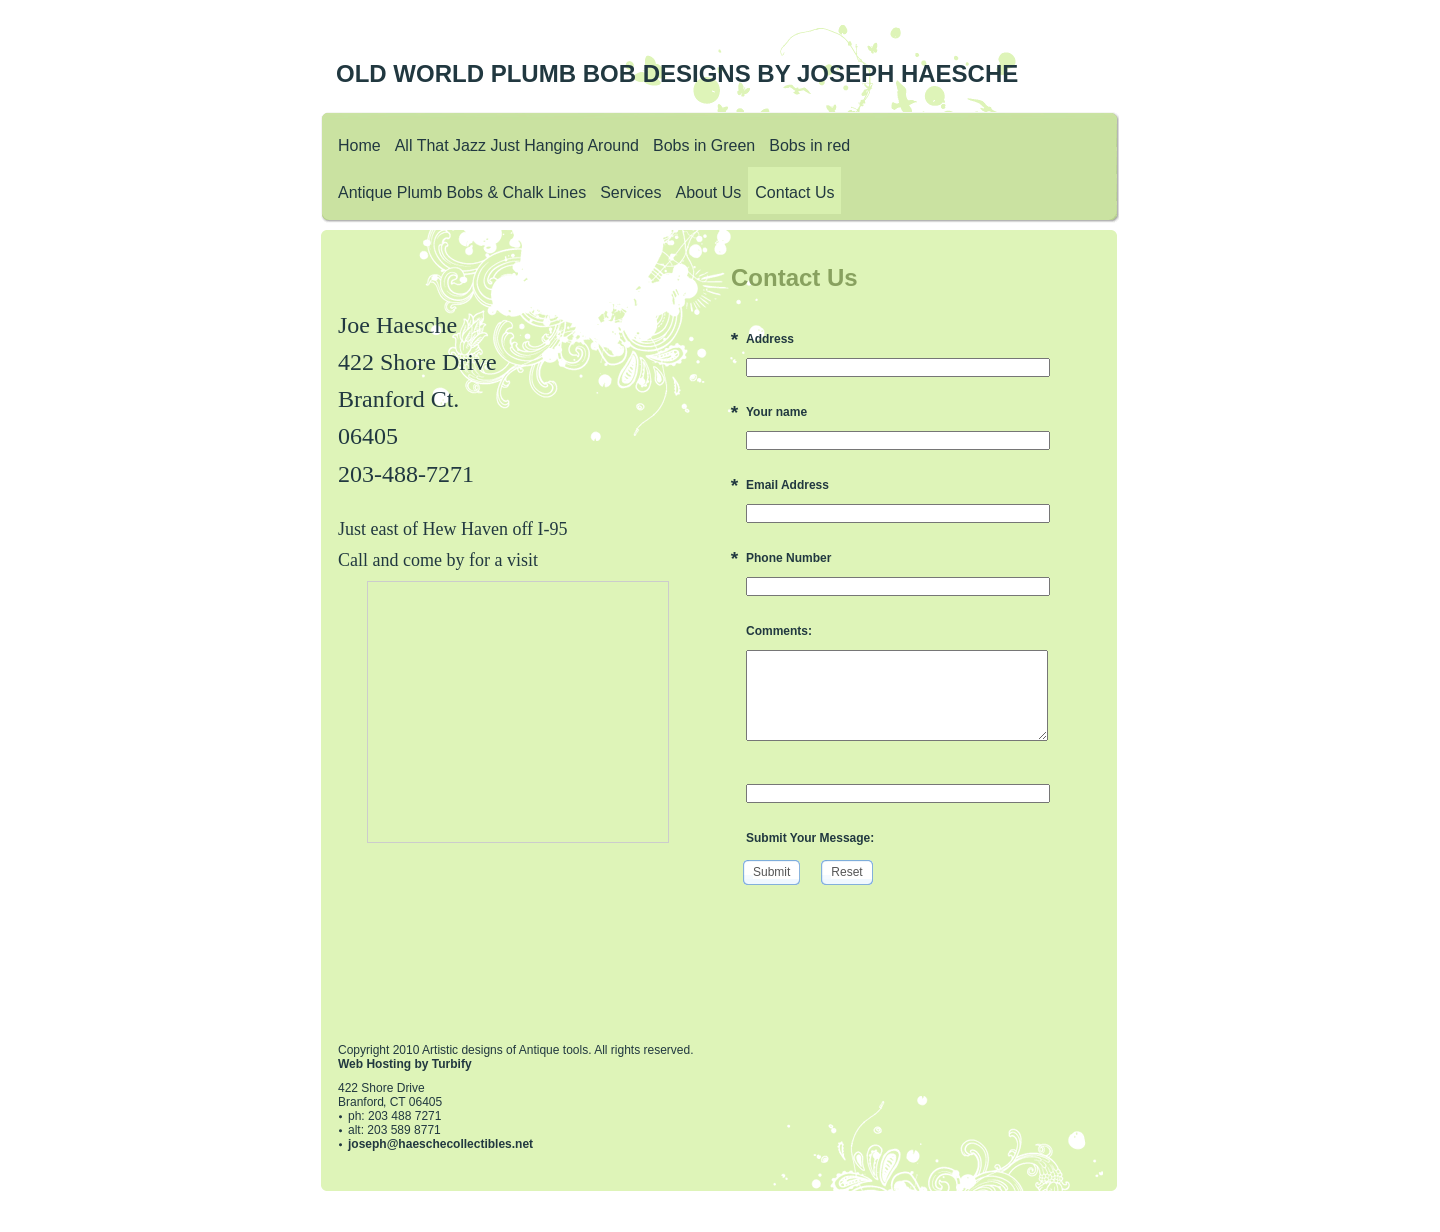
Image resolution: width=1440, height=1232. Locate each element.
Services (630, 192)
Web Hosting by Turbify (405, 1064)
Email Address (787, 485)
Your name (776, 412)
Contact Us (794, 192)
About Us (709, 192)
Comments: (779, 631)
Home (359, 145)
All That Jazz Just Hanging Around (517, 145)
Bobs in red (809, 145)
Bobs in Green (704, 145)
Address (770, 339)
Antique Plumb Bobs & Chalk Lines (462, 192)
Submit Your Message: (810, 838)
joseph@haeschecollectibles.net (440, 1144)
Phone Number (788, 558)
